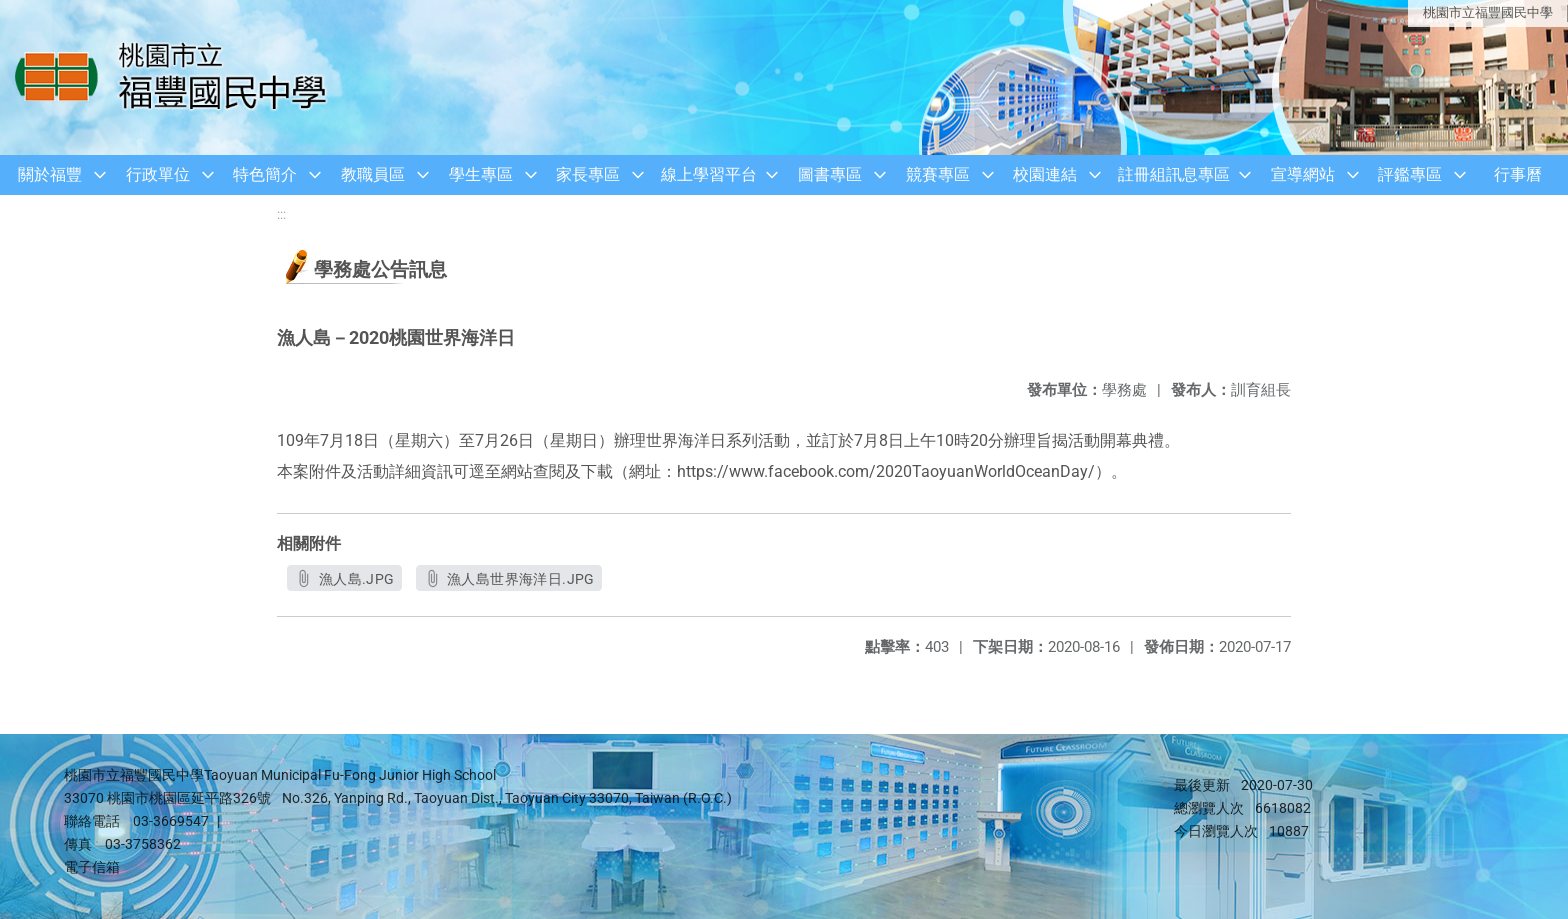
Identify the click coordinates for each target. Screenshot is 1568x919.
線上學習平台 (709, 174)
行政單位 (158, 174)
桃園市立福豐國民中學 (1488, 12)
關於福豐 (50, 174)
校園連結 (1045, 174)
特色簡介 (265, 174)
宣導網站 (1303, 174)
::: (281, 214)
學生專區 (481, 174)
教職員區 (373, 174)
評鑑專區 (1410, 174)
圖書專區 (830, 174)
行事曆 (1518, 174)
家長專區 (588, 174)
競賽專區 (938, 174)
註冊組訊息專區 (1174, 174)
